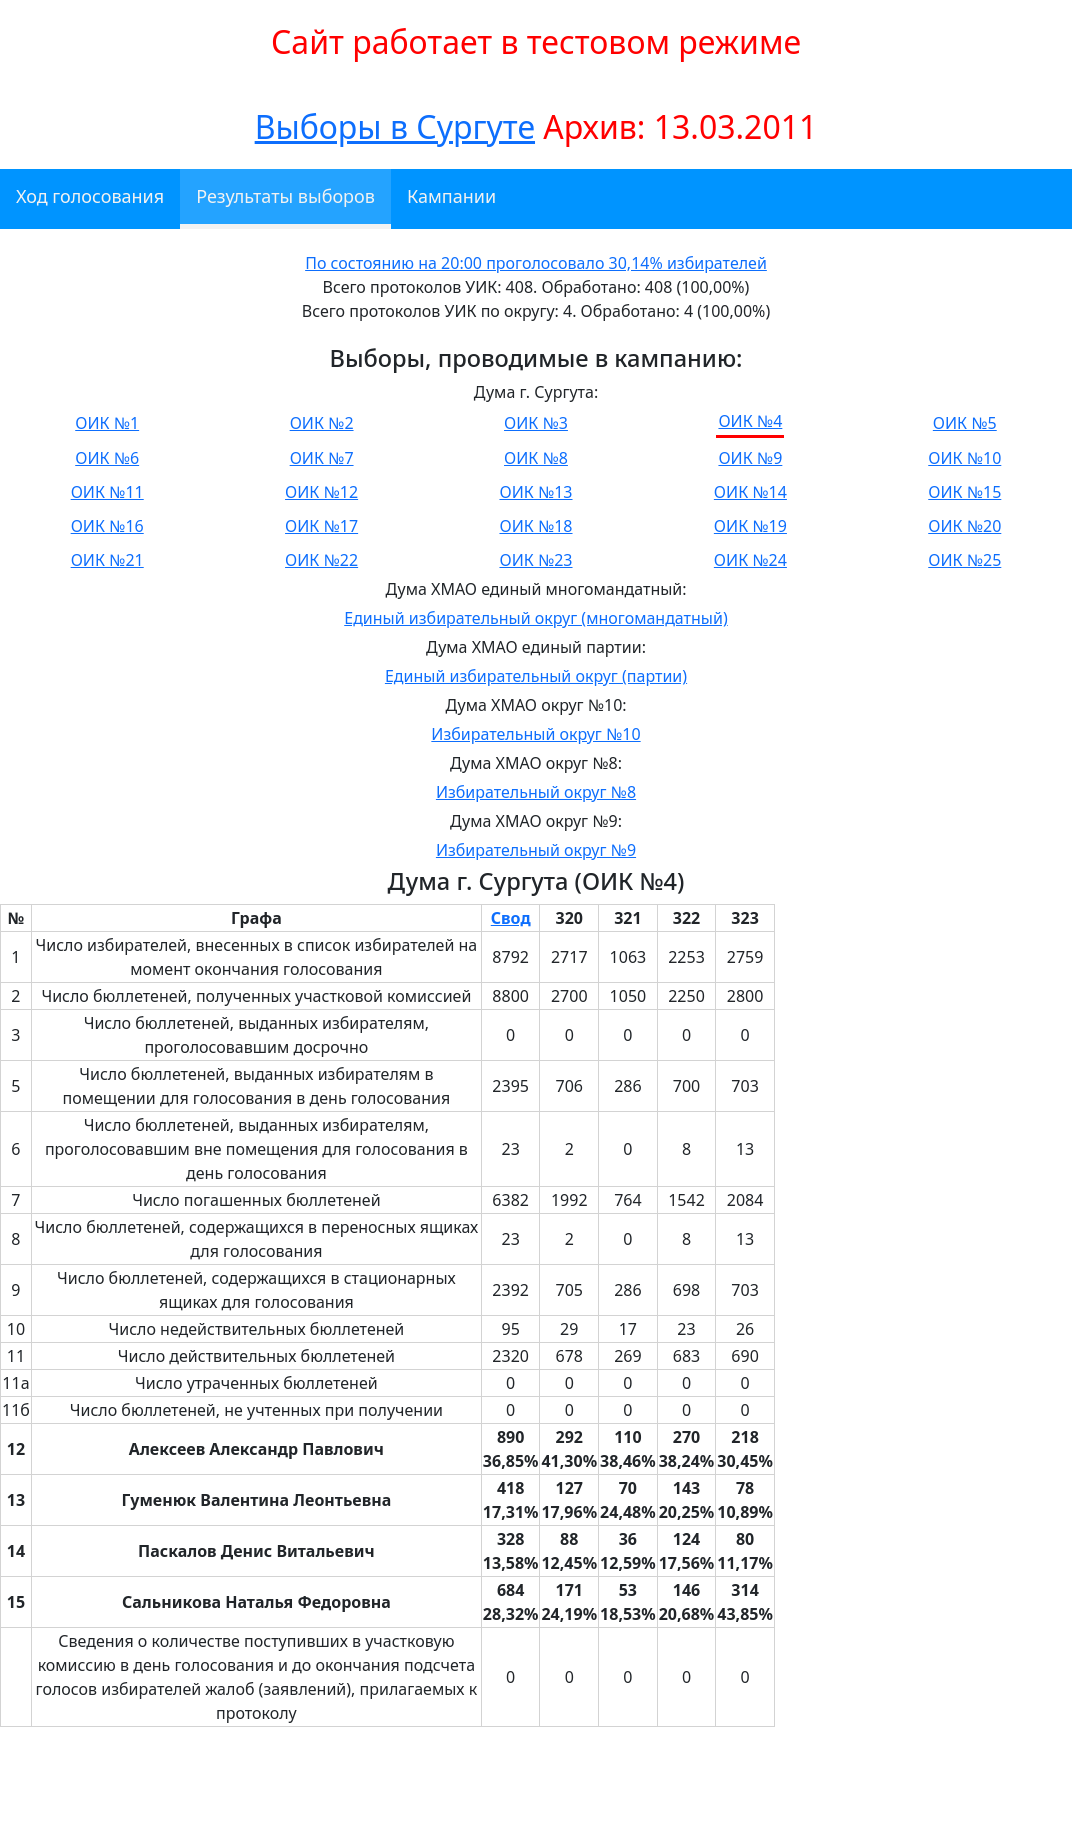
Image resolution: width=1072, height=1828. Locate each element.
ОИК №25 (964, 560)
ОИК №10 (964, 458)
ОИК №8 (536, 458)
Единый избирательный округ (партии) (536, 676)
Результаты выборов (285, 196)
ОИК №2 (322, 423)
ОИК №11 (107, 492)
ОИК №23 (535, 560)
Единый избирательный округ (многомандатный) (536, 618)
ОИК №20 (964, 526)
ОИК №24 (750, 560)
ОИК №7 (322, 458)
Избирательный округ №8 (536, 792)
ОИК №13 (535, 492)
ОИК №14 (750, 492)
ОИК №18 (535, 526)
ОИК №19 (750, 526)
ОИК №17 (321, 526)
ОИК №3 (536, 423)
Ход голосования (90, 196)
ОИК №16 (107, 526)
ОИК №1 (107, 423)
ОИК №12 (321, 492)
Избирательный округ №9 (536, 850)
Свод (511, 918)
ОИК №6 (107, 458)
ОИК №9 (750, 458)
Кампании (451, 196)
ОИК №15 (964, 492)
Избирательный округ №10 (535, 734)
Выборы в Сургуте (395, 126)
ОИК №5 (965, 423)
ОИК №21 (107, 560)
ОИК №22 (321, 560)
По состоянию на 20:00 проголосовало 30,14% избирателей (536, 263)
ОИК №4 (750, 421)
